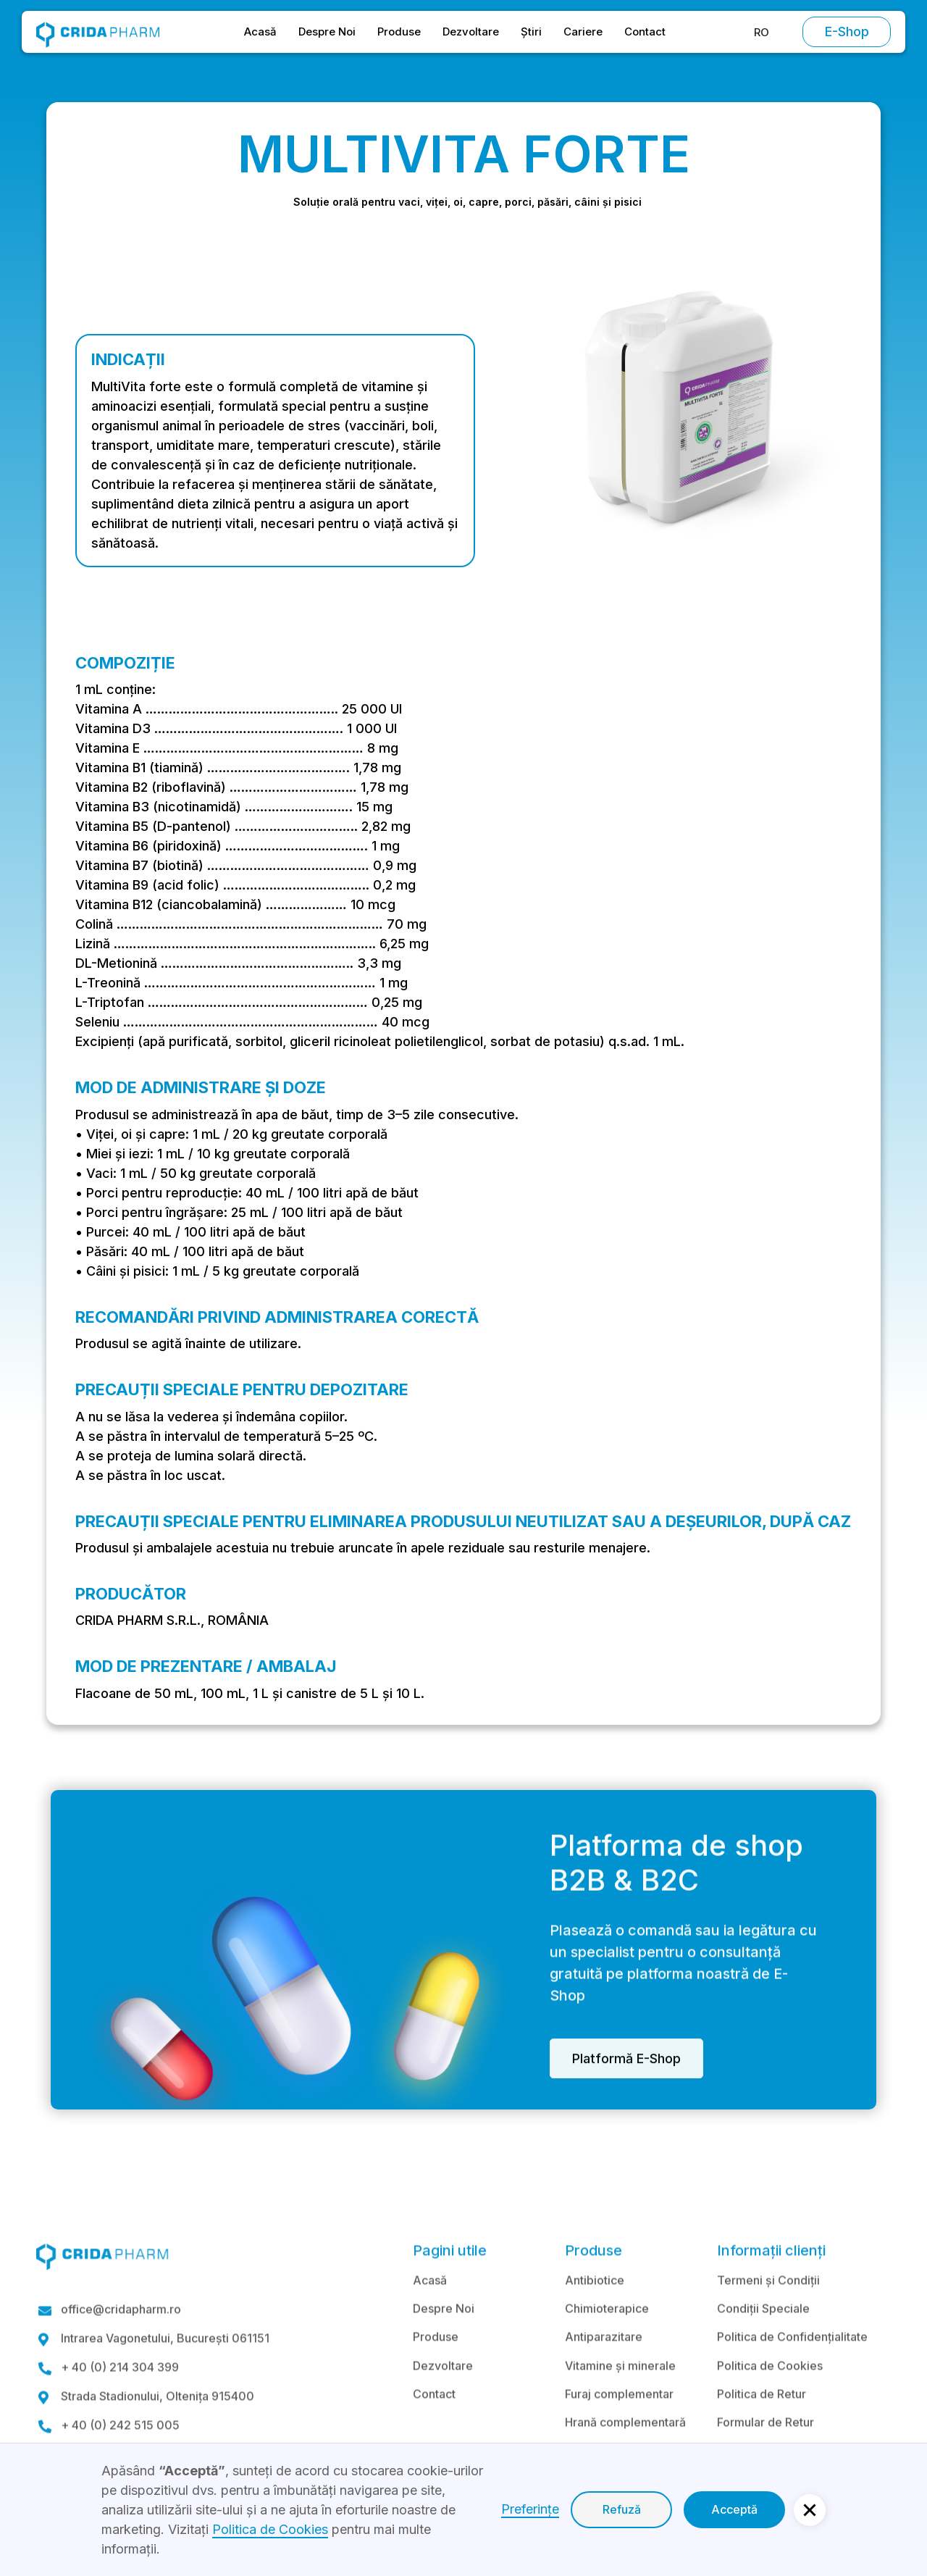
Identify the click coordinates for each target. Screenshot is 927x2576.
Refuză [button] (622, 2509)
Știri (531, 31)
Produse (399, 31)
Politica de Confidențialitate (792, 2376)
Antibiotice (594, 2319)
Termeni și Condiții (768, 2319)
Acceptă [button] (734, 2509)
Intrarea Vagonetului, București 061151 (165, 2378)
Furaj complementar (619, 2432)
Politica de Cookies (770, 2404)
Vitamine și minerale (620, 2404)
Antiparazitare (603, 2376)
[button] (761, 32)
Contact (645, 31)
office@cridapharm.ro (121, 2349)
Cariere (583, 31)
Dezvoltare (470, 31)
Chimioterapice (607, 2347)
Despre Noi (327, 31)
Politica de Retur (761, 2432)
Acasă (260, 31)
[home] (97, 32)
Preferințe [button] (530, 2509)
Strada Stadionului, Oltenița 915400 (157, 2436)
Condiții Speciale (763, 2347)
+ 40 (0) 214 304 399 (120, 2407)
